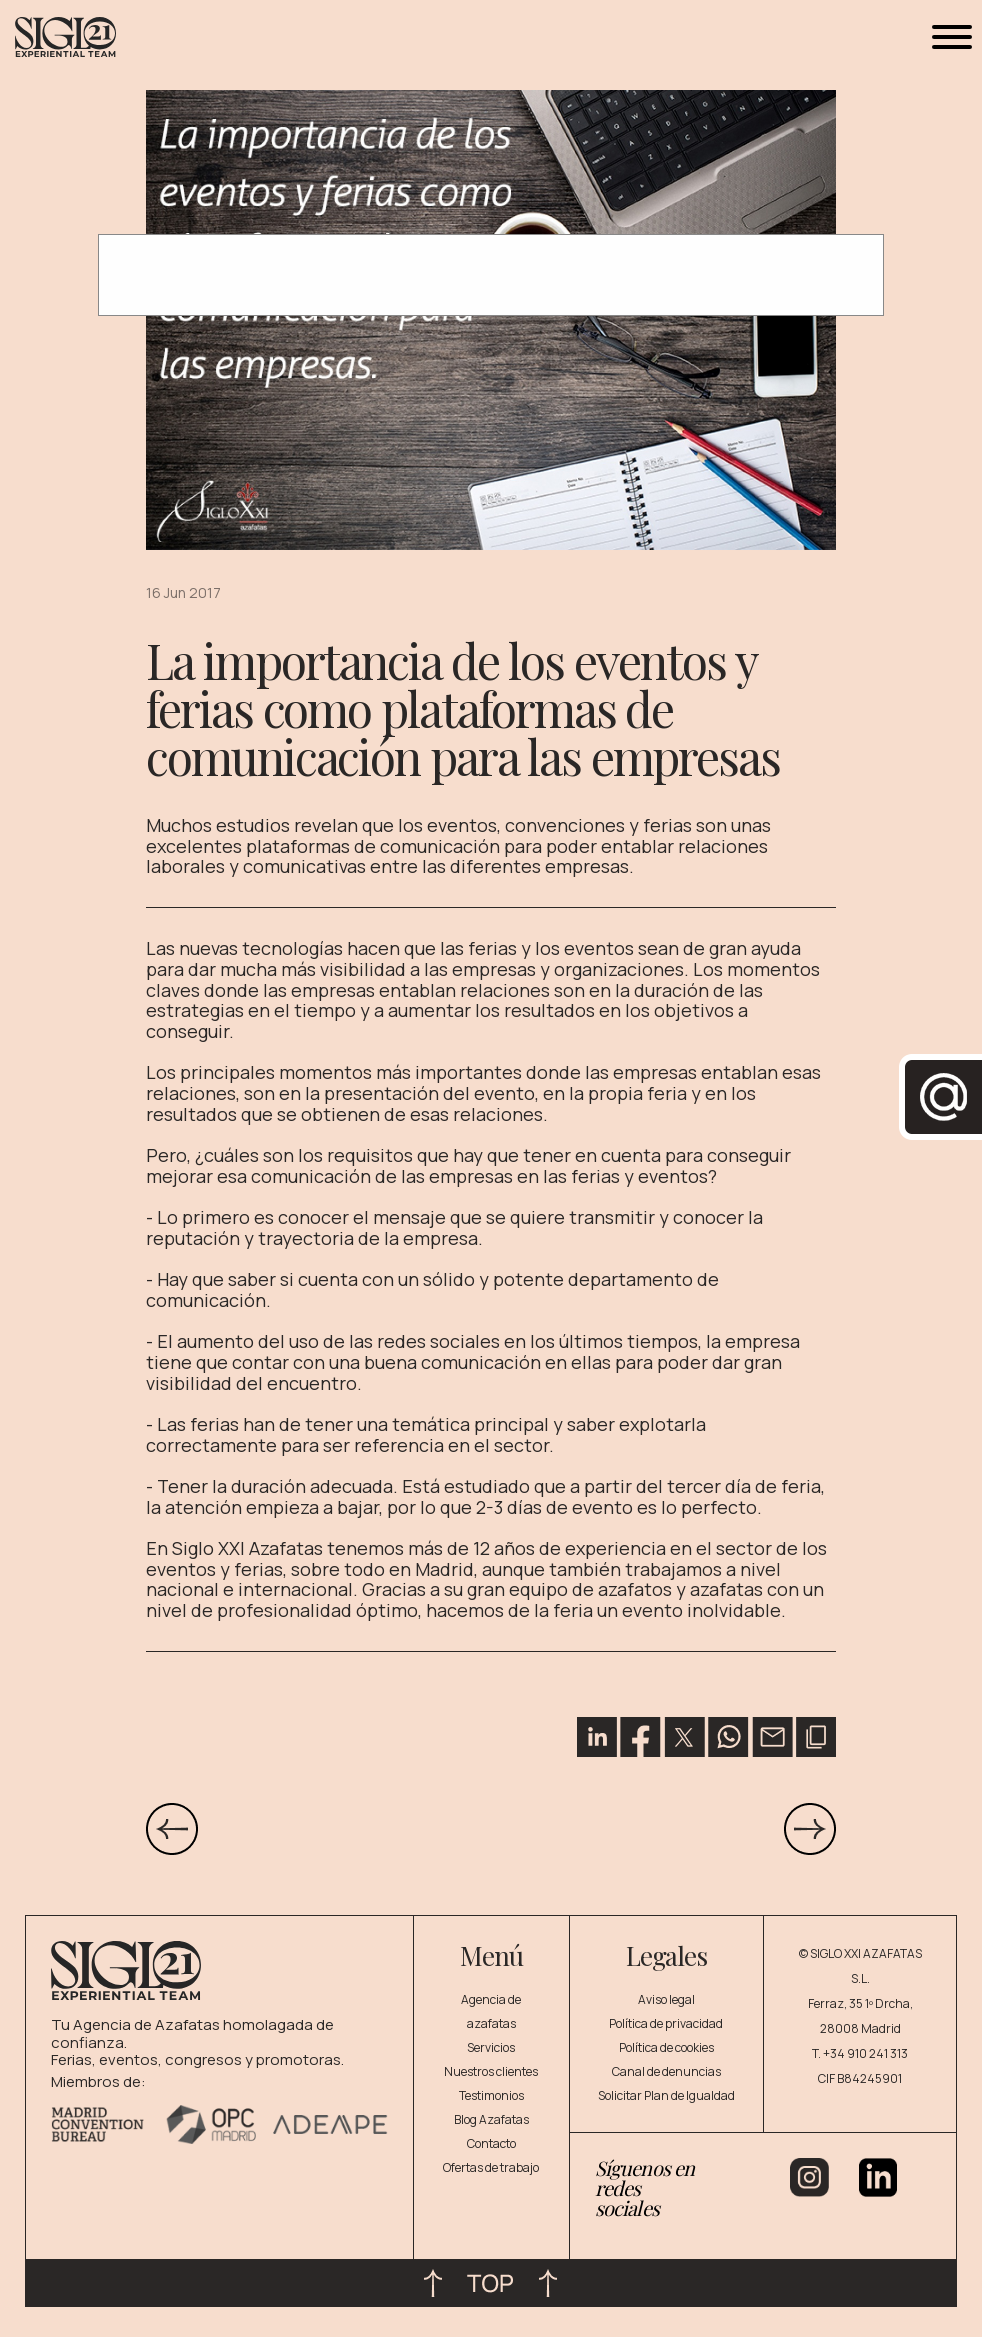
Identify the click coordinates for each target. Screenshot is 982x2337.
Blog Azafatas (491, 2119)
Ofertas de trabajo (491, 2167)
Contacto (491, 2143)
